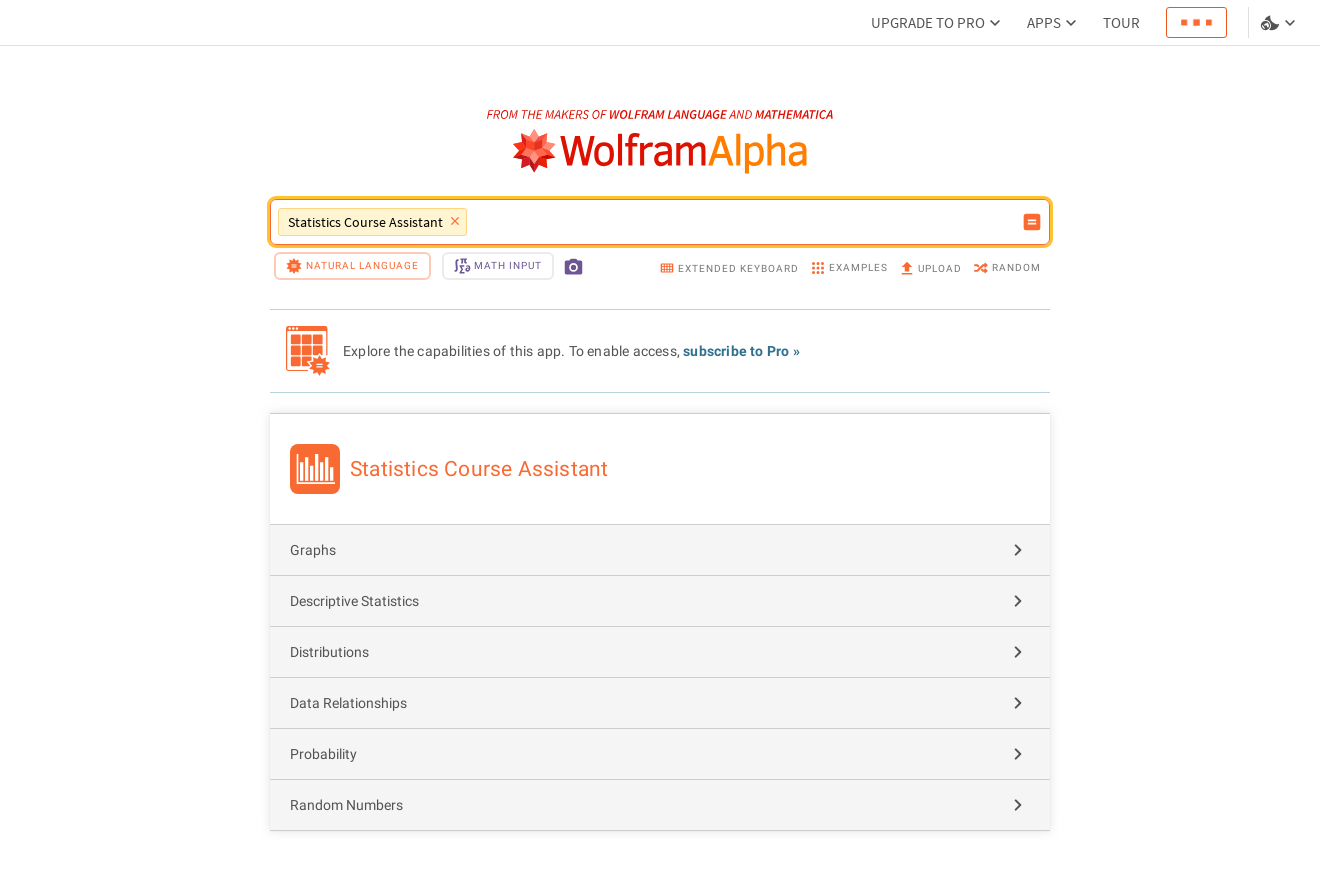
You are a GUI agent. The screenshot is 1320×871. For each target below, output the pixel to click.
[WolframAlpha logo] (660, 151)
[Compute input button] (1032, 222)
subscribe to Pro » (741, 351)
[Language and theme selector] (1280, 23)
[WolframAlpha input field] (744, 222)
